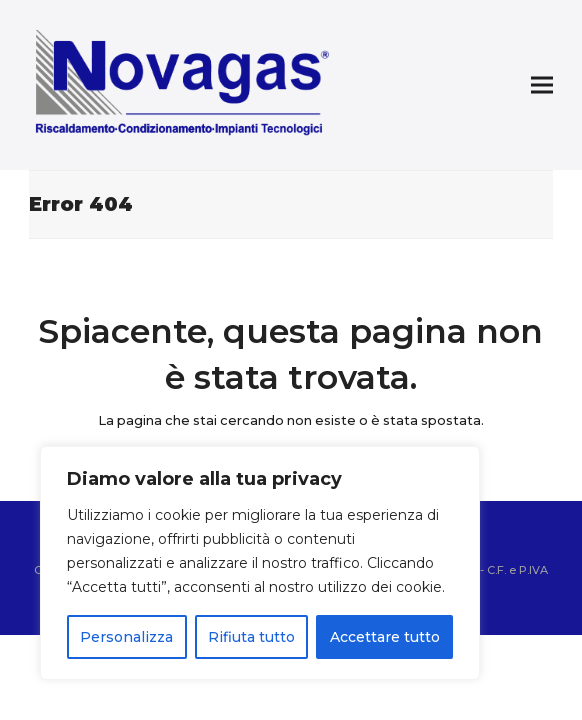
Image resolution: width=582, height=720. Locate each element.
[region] (260, 563)
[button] (542, 85)
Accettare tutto (385, 637)
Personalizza (126, 637)
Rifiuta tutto (251, 637)
